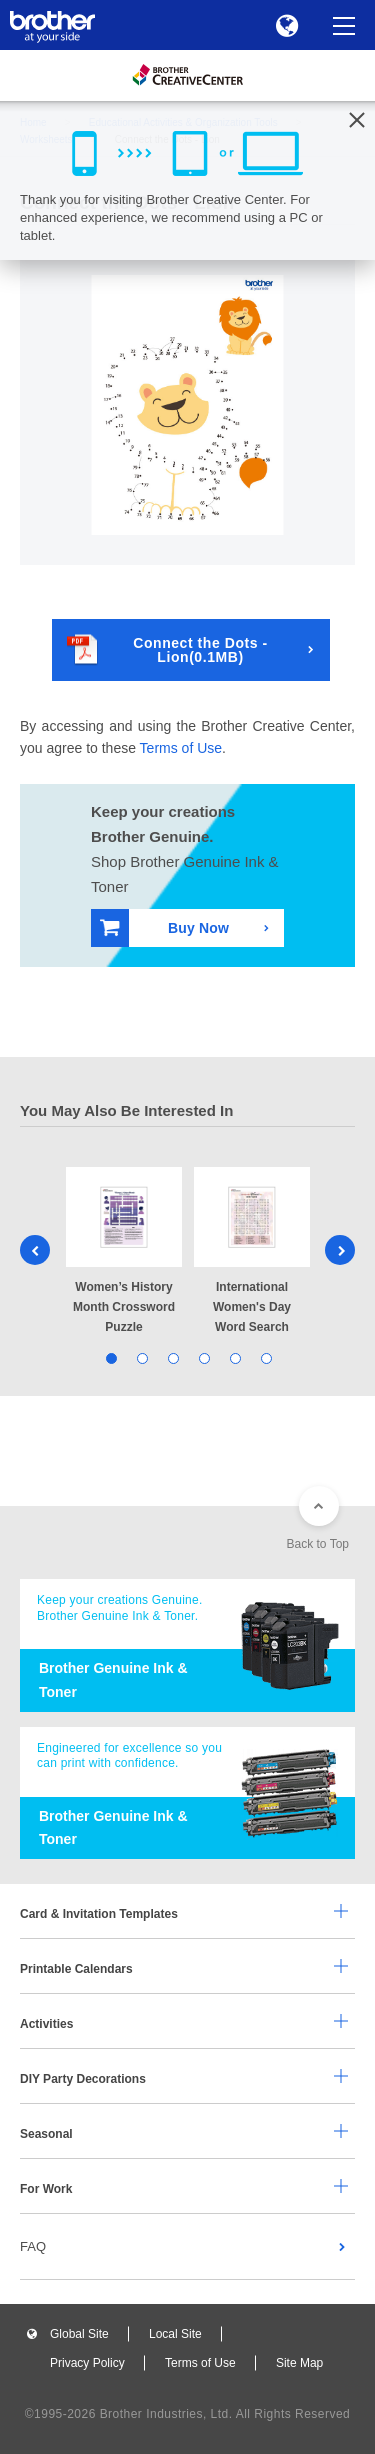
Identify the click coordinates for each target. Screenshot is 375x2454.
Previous (35, 1250)
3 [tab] (172, 1357)
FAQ (33, 2246)
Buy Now (164, 927)
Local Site (175, 2334)
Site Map (299, 2363)
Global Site (79, 2334)
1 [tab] (110, 1357)
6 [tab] (265, 1357)
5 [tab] (234, 1357)
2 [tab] (141, 1357)
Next (340, 1250)
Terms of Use (181, 748)
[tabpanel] (124, 1252)
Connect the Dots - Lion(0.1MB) (167, 649)
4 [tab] (203, 1357)
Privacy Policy (87, 2363)
